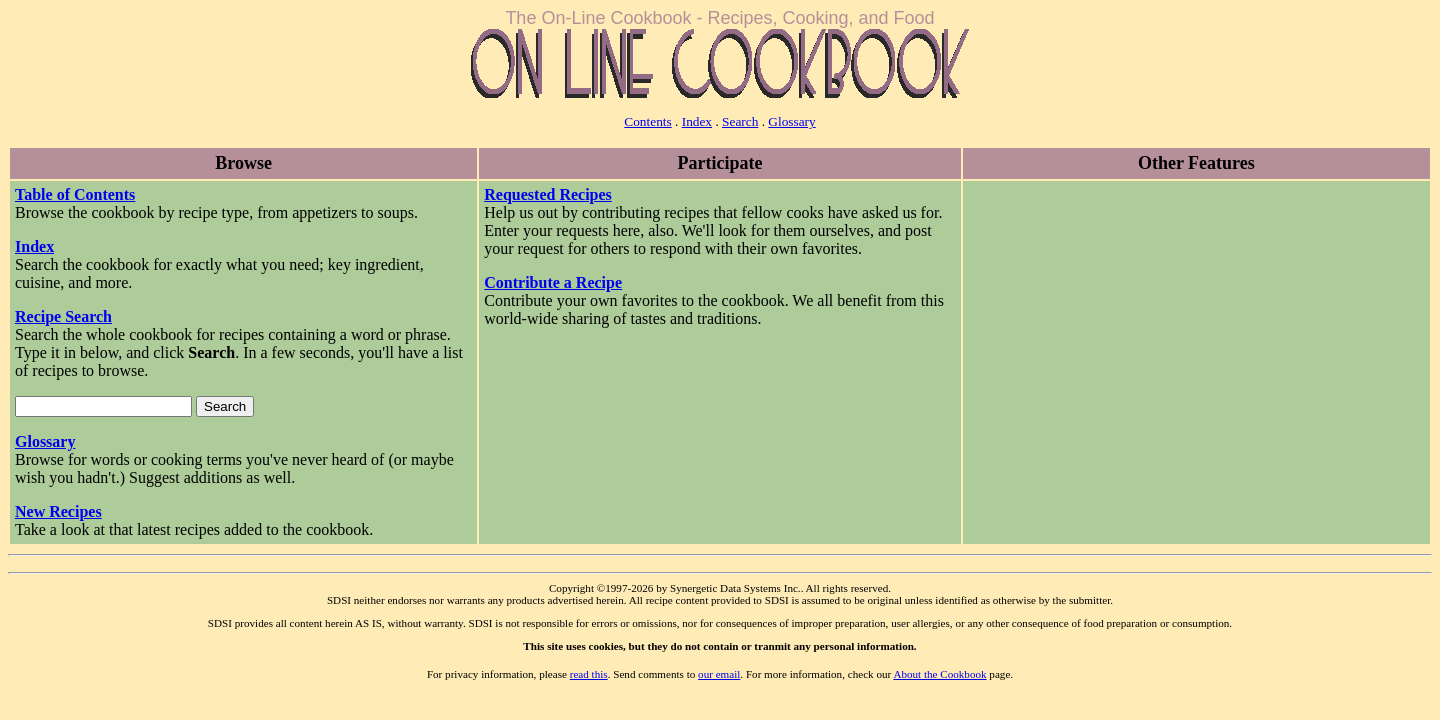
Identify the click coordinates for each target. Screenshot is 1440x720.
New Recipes (58, 511)
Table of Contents (75, 194)
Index (697, 121)
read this (589, 674)
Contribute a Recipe (553, 282)
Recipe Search (63, 316)
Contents (647, 121)
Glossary (791, 121)
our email (719, 674)
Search (740, 121)
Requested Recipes (548, 194)
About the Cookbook (939, 674)
